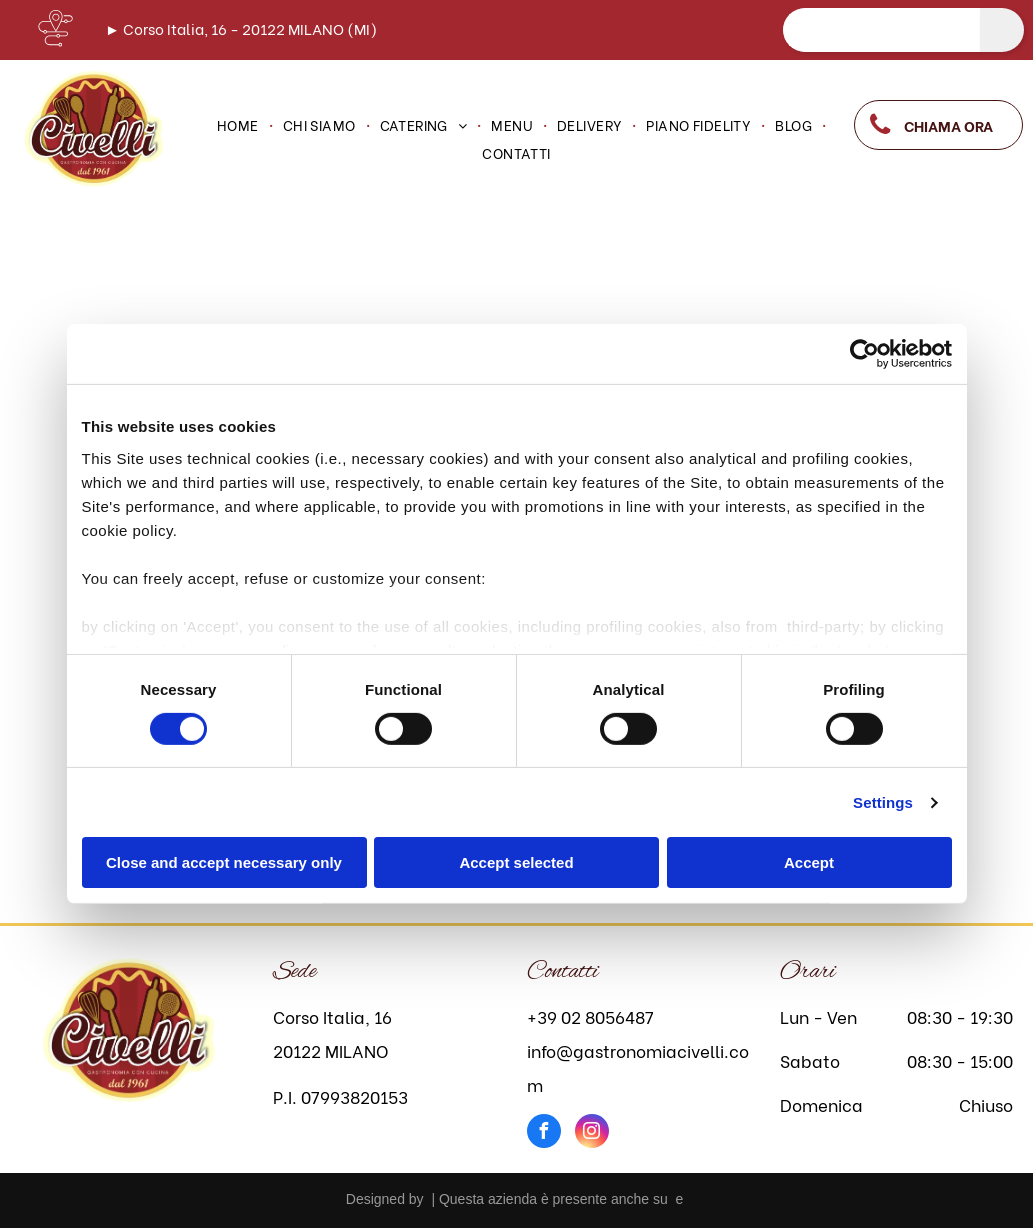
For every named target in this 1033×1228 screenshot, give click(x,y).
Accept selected (516, 862)
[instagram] (592, 1133)
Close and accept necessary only (224, 862)
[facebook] (544, 1133)
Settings (883, 802)
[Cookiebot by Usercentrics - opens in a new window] (864, 354)
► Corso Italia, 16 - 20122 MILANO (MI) (241, 28)
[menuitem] (240, 125)
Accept (809, 862)
